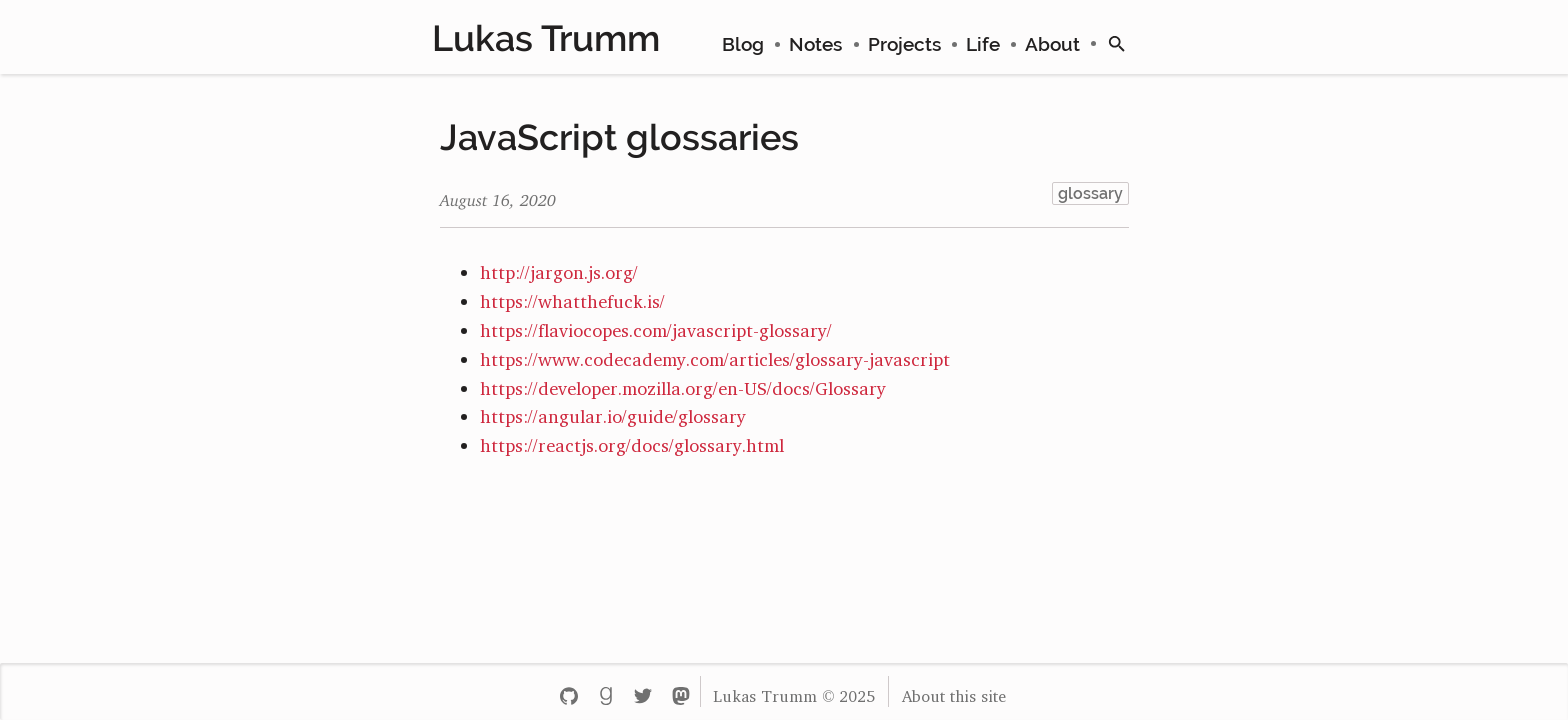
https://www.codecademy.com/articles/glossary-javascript (715, 355)
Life (983, 44)
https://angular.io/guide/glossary (613, 412)
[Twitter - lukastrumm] (643, 691)
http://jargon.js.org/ (559, 268)
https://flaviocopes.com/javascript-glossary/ (656, 326)
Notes (815, 44)
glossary (1090, 193)
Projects (904, 44)
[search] (1117, 44)
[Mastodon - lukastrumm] (680, 691)
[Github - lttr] (568, 691)
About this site (954, 692)
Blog (743, 44)
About (1052, 44)
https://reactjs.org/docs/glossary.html (632, 441)
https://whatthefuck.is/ (572, 297)
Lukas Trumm (546, 38)
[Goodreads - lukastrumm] (605, 691)
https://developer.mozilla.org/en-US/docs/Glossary (683, 384)
